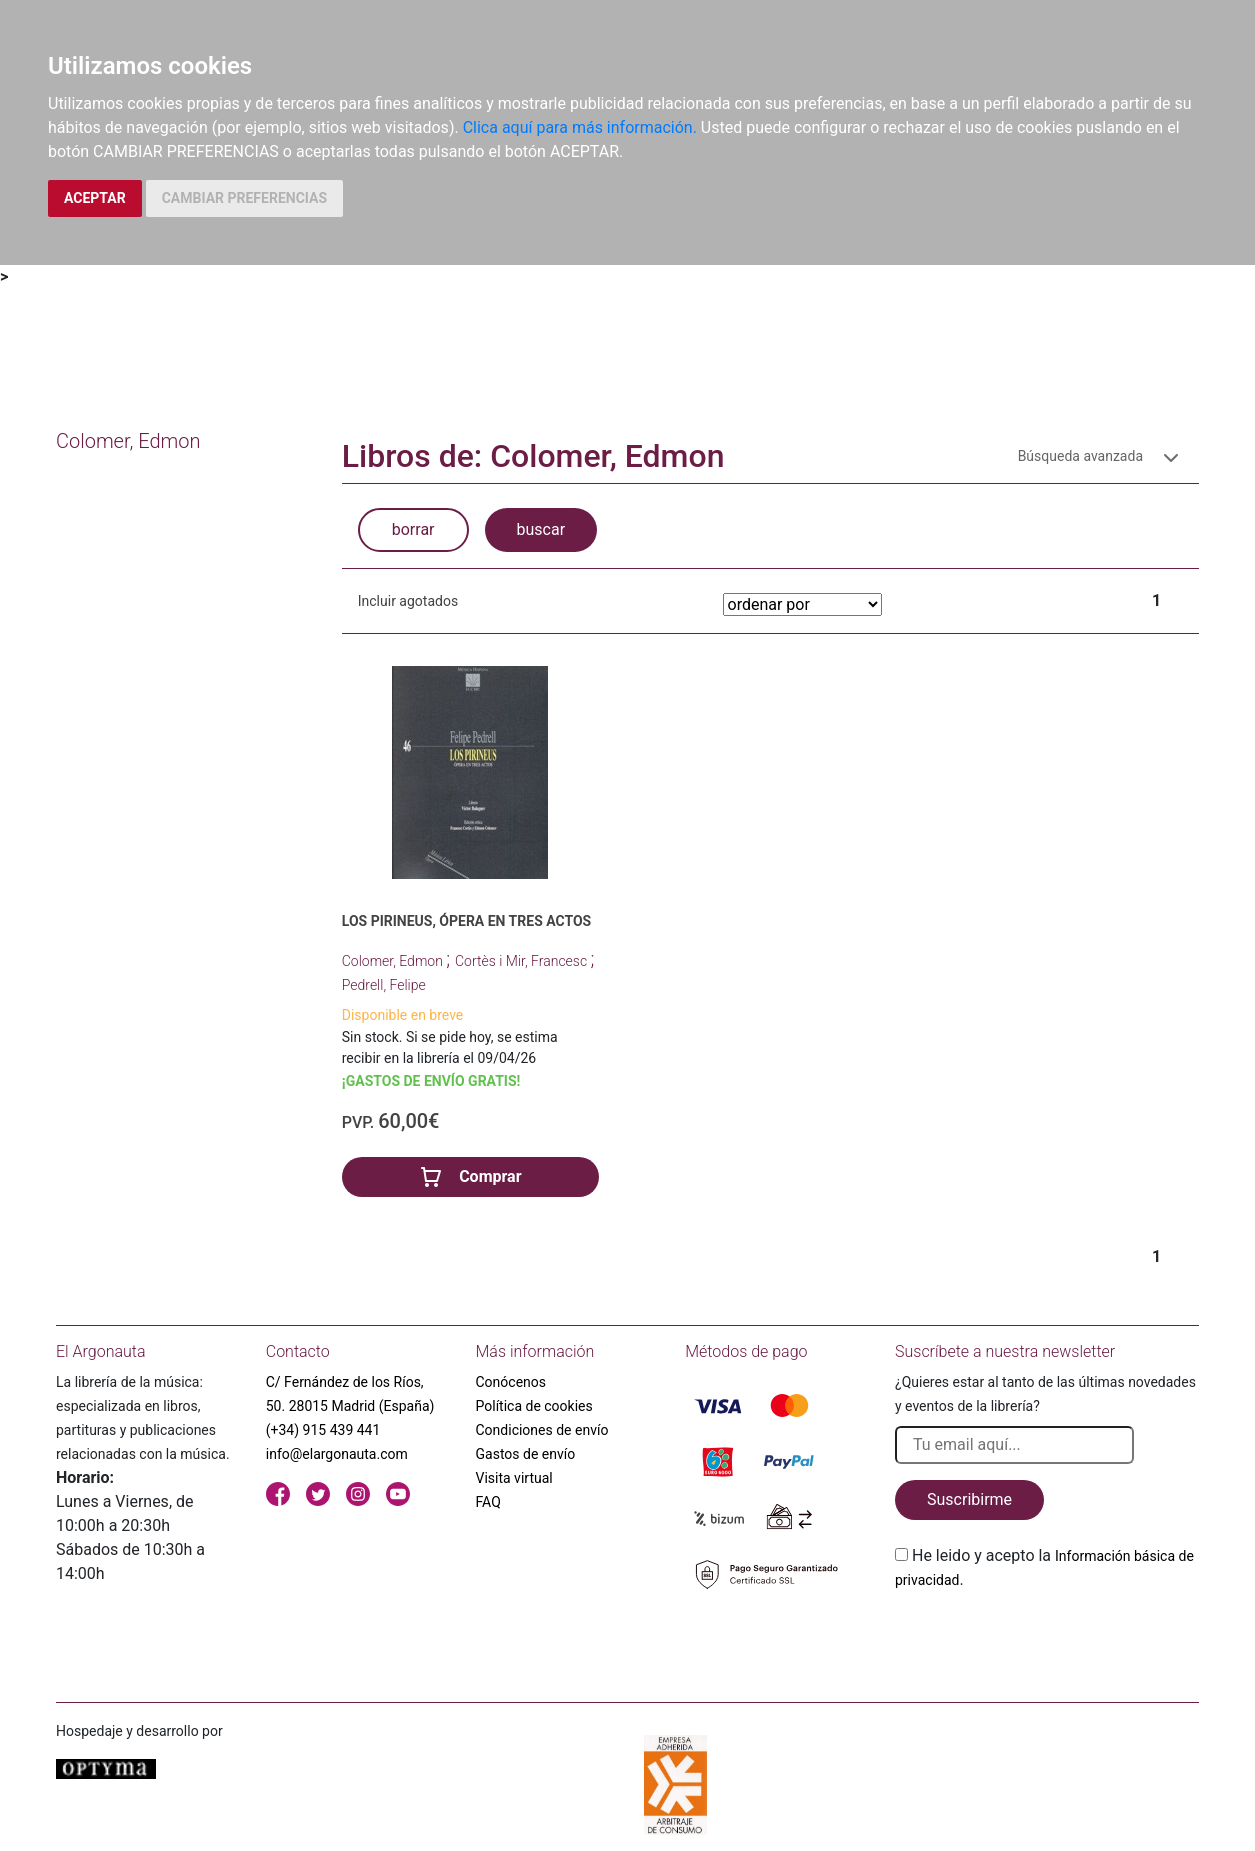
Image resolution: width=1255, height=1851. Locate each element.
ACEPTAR (95, 198)
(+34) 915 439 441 (323, 1430)
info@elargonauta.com (337, 1454)
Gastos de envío (526, 1454)
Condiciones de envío (542, 1430)
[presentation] (1047, 1639)
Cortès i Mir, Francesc (523, 961)
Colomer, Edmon (394, 961)
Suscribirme (969, 1499)
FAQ (488, 1502)
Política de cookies (534, 1406)
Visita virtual (514, 1478)
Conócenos (511, 1382)
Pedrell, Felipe (384, 985)
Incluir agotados (408, 601)
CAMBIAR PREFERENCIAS (244, 198)
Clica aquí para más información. (580, 127)
